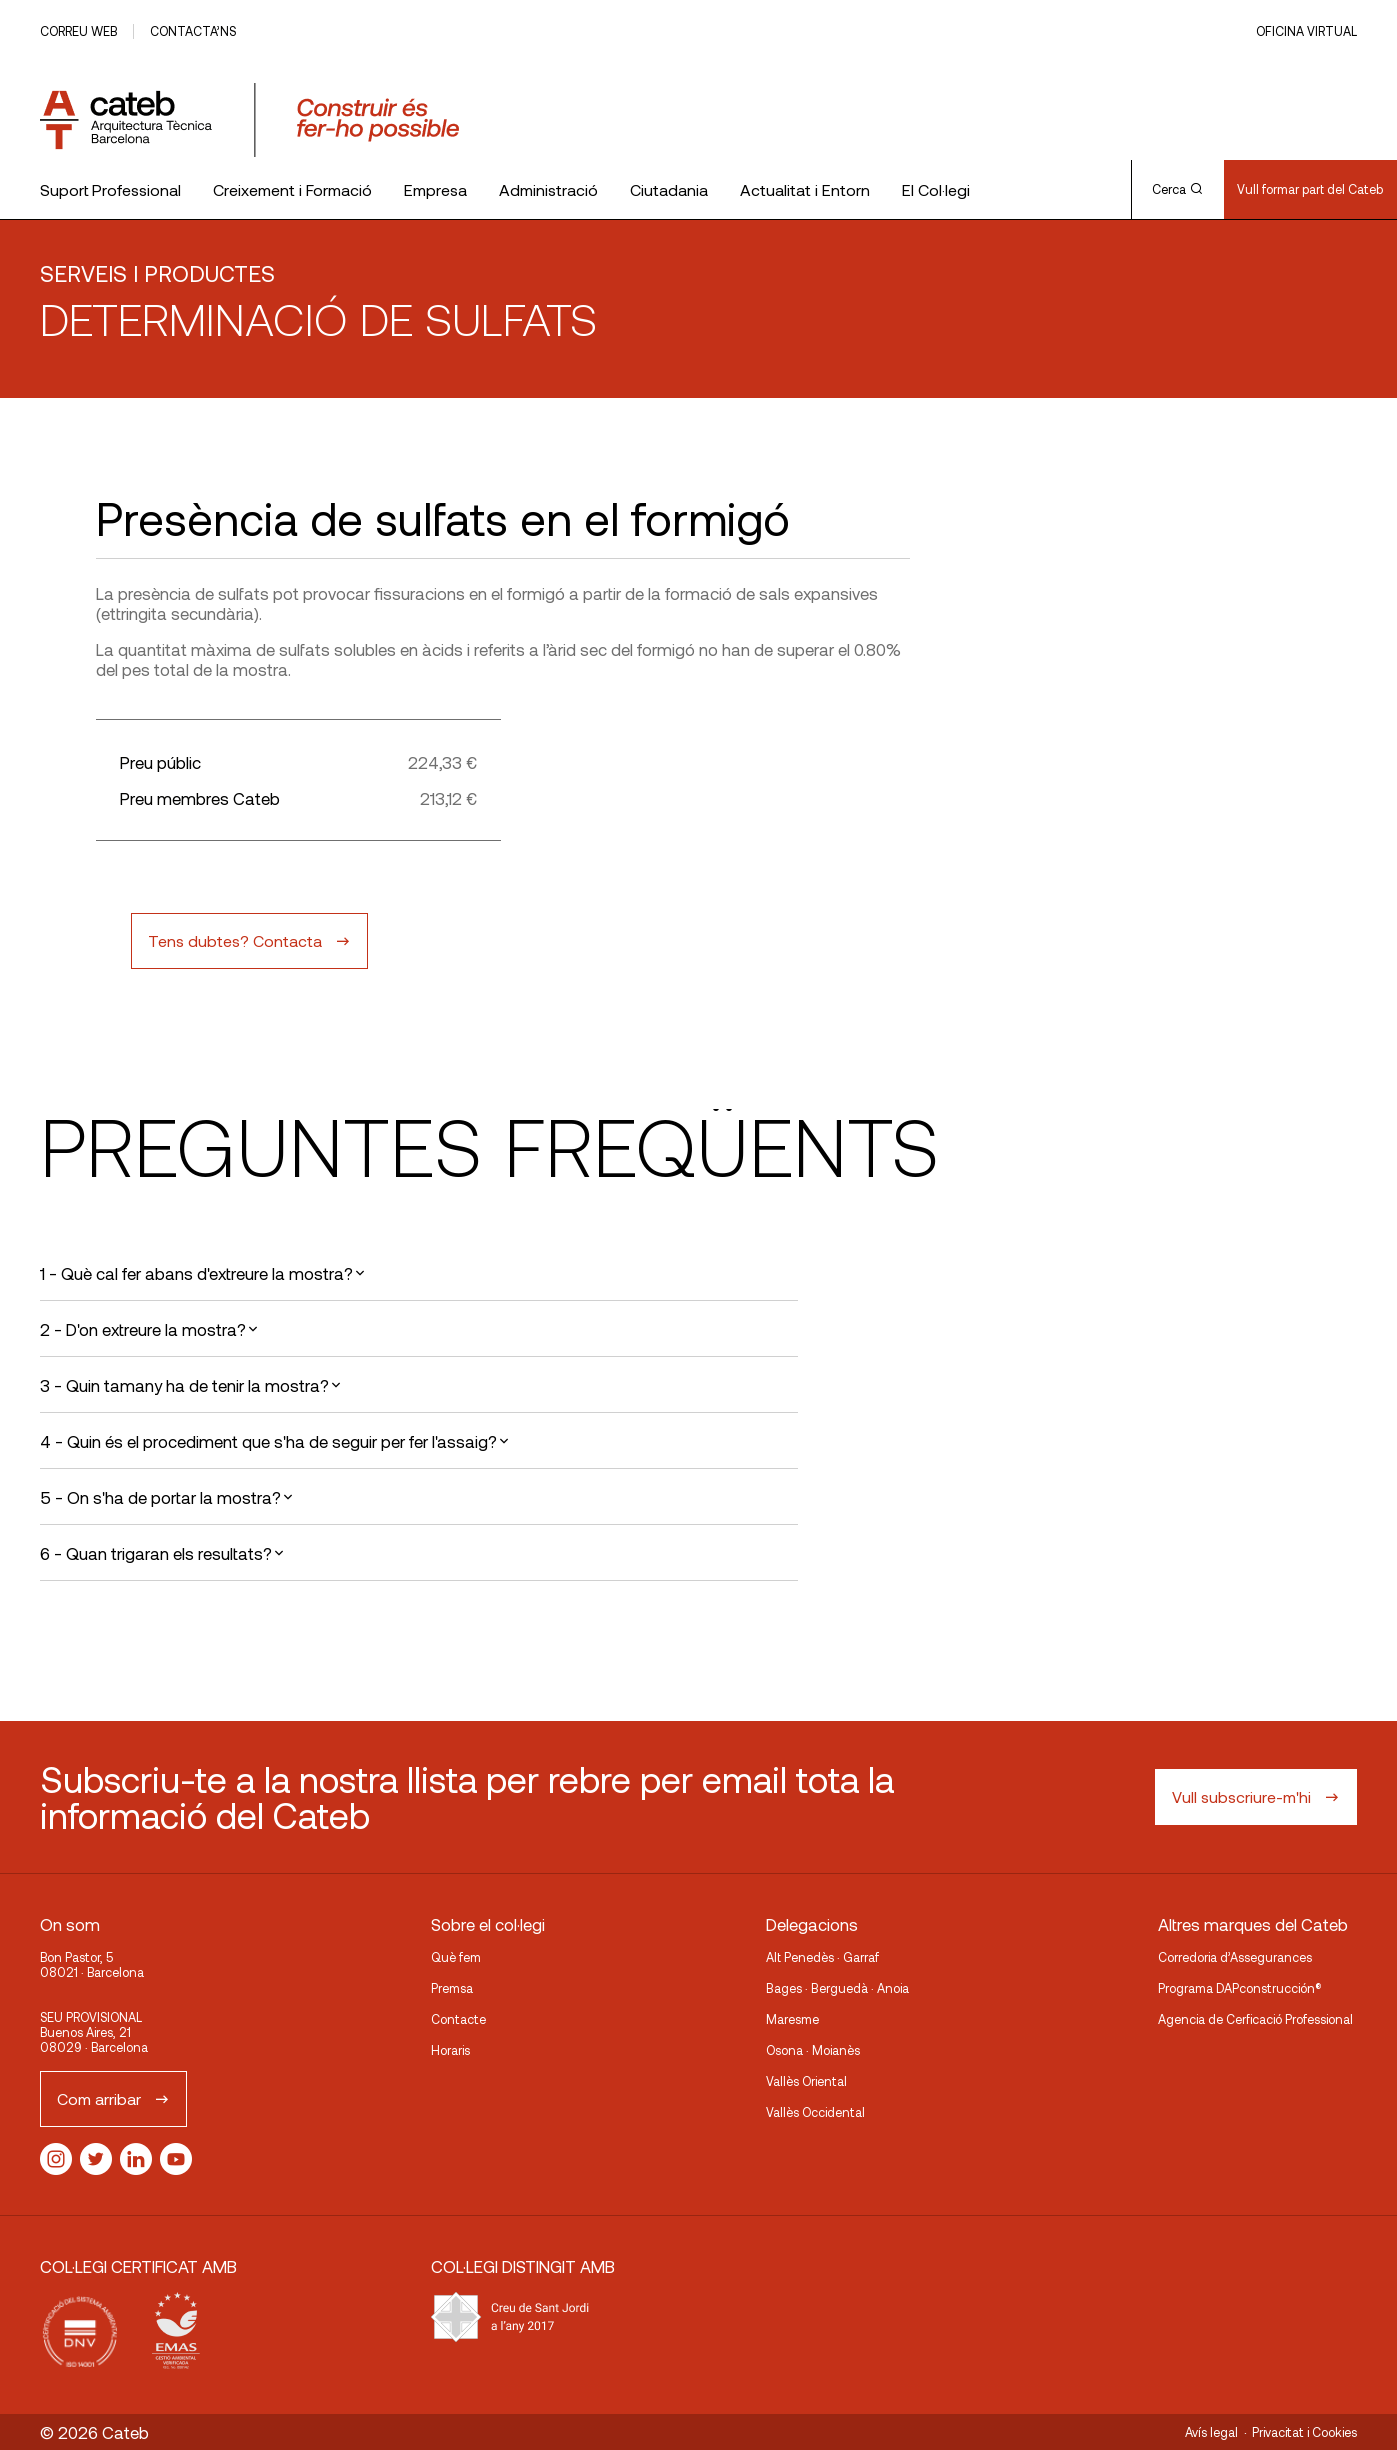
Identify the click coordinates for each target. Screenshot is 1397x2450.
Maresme (792, 2019)
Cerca (1177, 189)
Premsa (452, 1988)
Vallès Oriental (806, 2081)
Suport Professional (110, 189)
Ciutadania (669, 189)
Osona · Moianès (813, 2050)
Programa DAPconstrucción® (1240, 1988)
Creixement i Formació (292, 189)
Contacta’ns (193, 31)
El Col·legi (936, 189)
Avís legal (1211, 2432)
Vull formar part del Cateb (1310, 189)
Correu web (78, 31)
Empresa (435, 189)
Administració (548, 189)
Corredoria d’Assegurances (1235, 1957)
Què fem (456, 1957)
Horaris (450, 2050)
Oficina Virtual (1306, 31)
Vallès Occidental (815, 2112)
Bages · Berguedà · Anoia (837, 1988)
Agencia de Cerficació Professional (1255, 2019)
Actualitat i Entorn (805, 189)
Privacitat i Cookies (1304, 2432)
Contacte (458, 2019)
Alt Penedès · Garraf (822, 1957)
